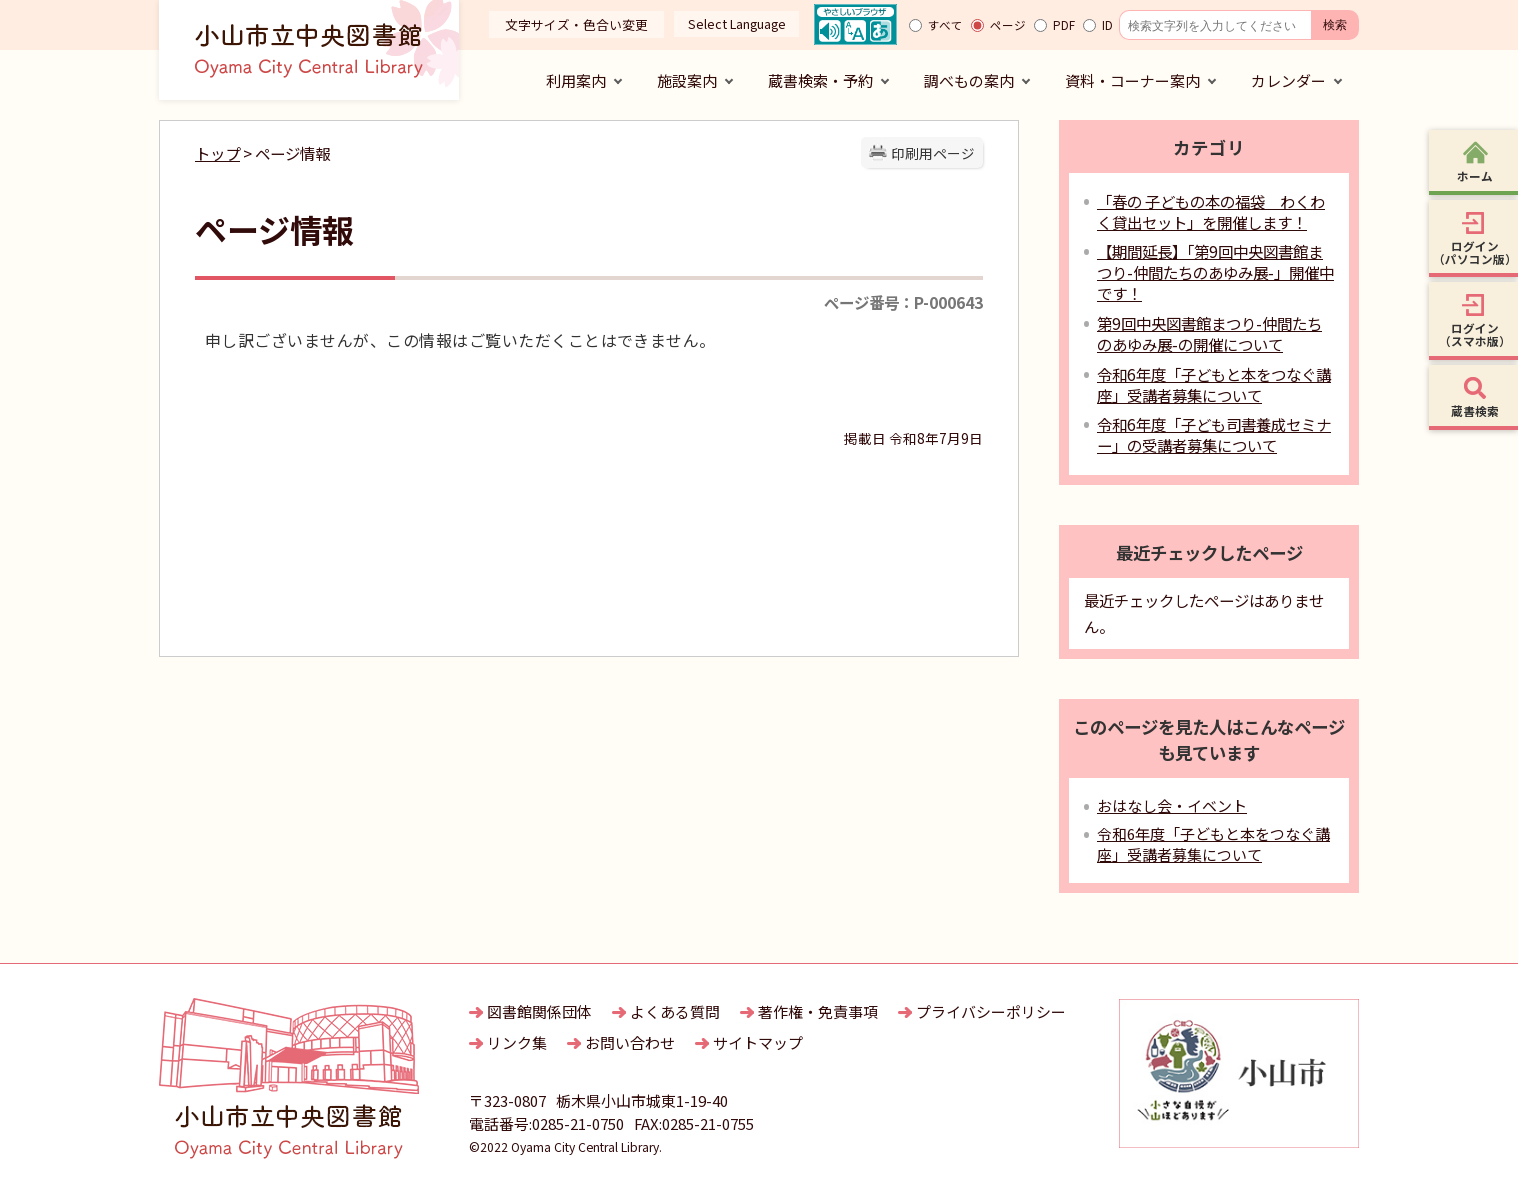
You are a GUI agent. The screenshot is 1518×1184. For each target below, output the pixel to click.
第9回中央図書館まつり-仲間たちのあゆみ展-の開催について (1209, 333)
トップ (217, 153)
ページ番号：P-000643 (903, 302)
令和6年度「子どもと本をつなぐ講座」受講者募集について (1214, 384)
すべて (945, 25)
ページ (1008, 25)
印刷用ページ (933, 153)
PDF (1064, 25)
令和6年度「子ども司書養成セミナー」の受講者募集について (1214, 434)
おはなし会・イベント (1172, 805)
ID (1107, 25)
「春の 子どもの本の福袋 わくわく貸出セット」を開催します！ (1211, 211)
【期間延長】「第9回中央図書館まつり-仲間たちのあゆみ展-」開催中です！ (1215, 272)
